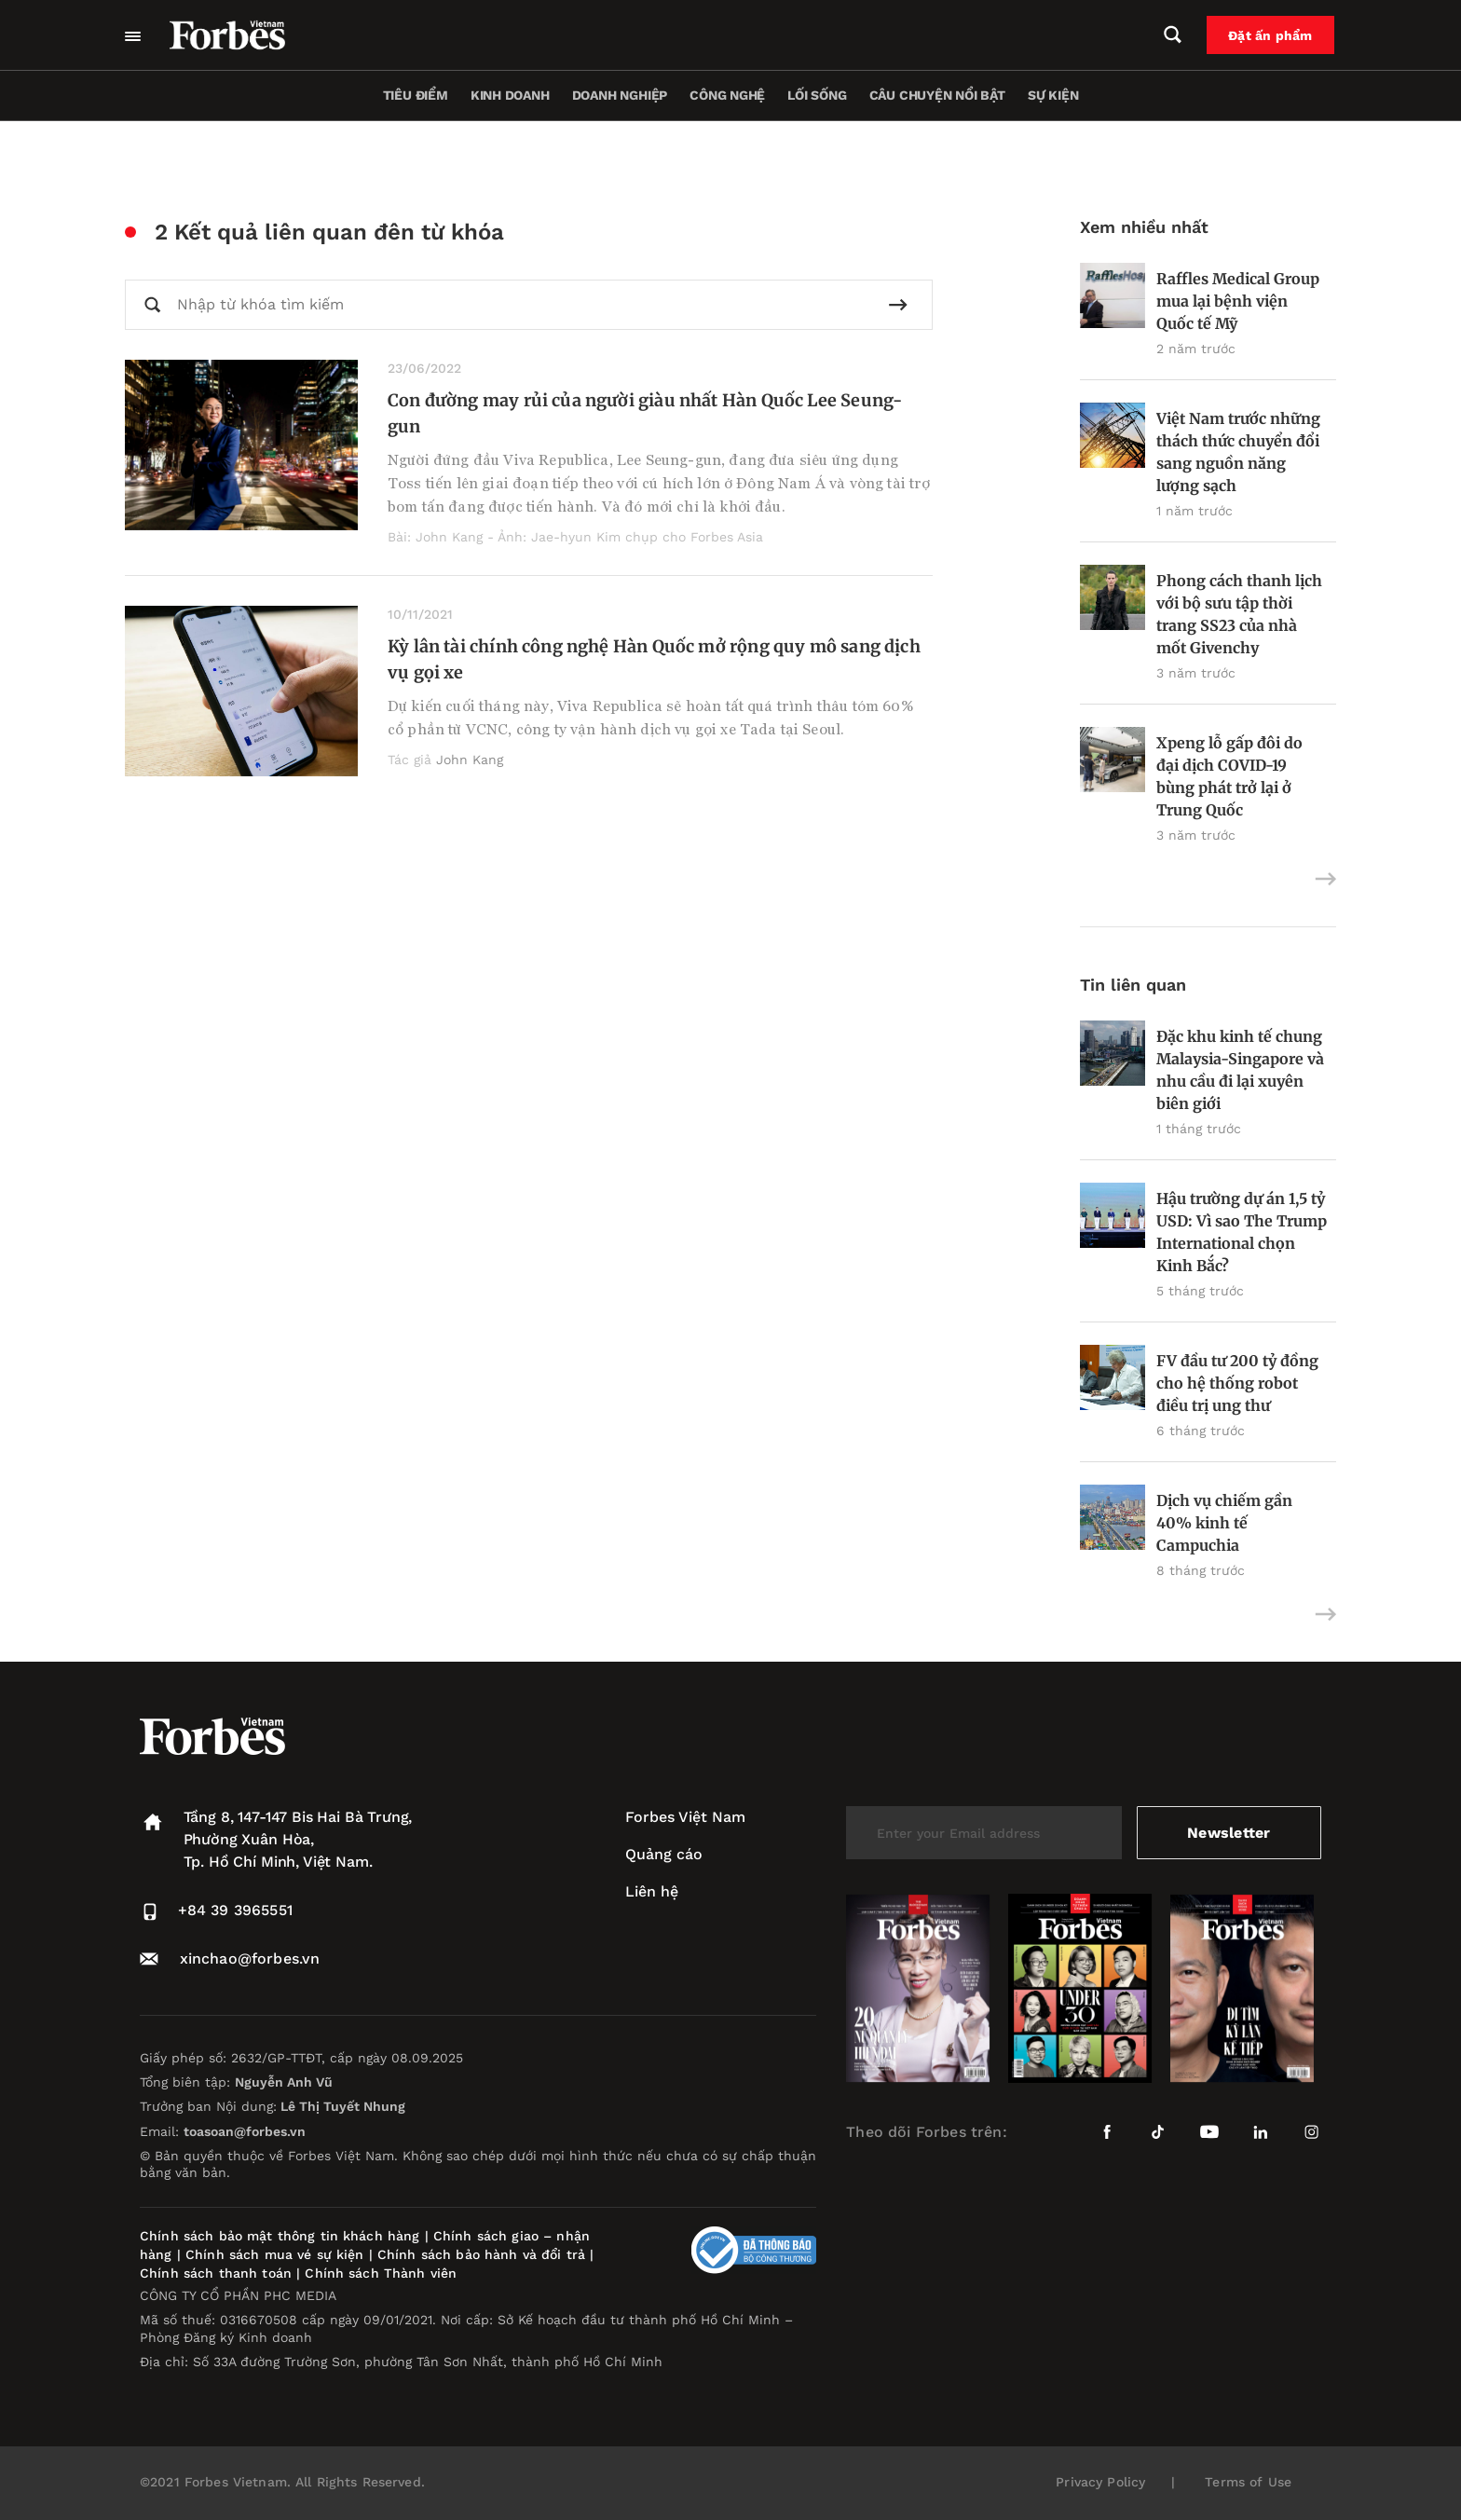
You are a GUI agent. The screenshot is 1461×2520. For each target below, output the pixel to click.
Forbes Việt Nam (685, 1817)
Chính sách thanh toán (216, 2273)
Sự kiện (1053, 95)
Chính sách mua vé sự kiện (277, 2254)
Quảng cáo (664, 1854)
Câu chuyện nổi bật (937, 95)
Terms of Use (1248, 2481)
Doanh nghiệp (619, 95)
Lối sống (816, 95)
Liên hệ (651, 1891)
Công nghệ (727, 95)
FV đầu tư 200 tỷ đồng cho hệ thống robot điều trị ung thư (1237, 1383)
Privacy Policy (1100, 2481)
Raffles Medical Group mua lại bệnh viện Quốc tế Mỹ (1237, 301)
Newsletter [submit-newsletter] (1228, 1833)
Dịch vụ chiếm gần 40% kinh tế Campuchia (1224, 1522)
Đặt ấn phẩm (1272, 35)
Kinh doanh (510, 95)
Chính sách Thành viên (381, 2273)
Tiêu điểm (415, 95)
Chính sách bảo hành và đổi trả (481, 2254)
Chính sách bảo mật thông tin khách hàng (279, 2235)
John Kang (469, 759)
